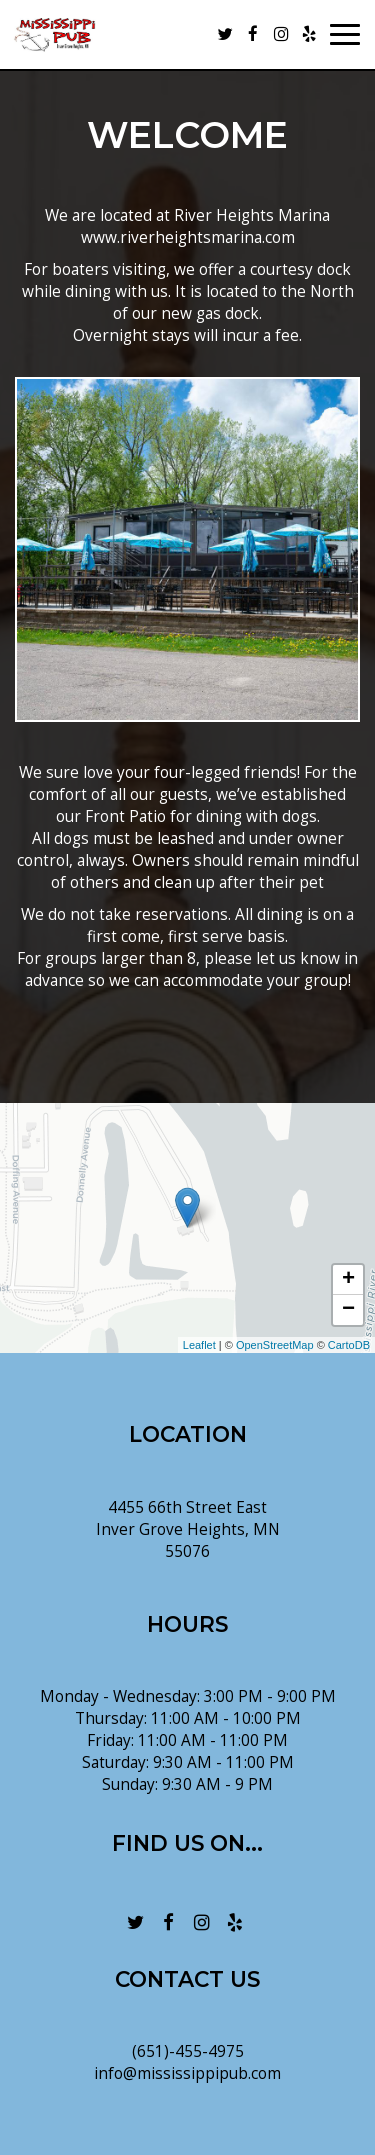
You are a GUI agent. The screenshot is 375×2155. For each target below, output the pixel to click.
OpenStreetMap (275, 1345)
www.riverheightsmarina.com (188, 237)
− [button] (348, 1310)
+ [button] (348, 1280)
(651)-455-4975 (188, 2051)
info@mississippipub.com (187, 2073)
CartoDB (349, 1345)
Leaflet (199, 1345)
